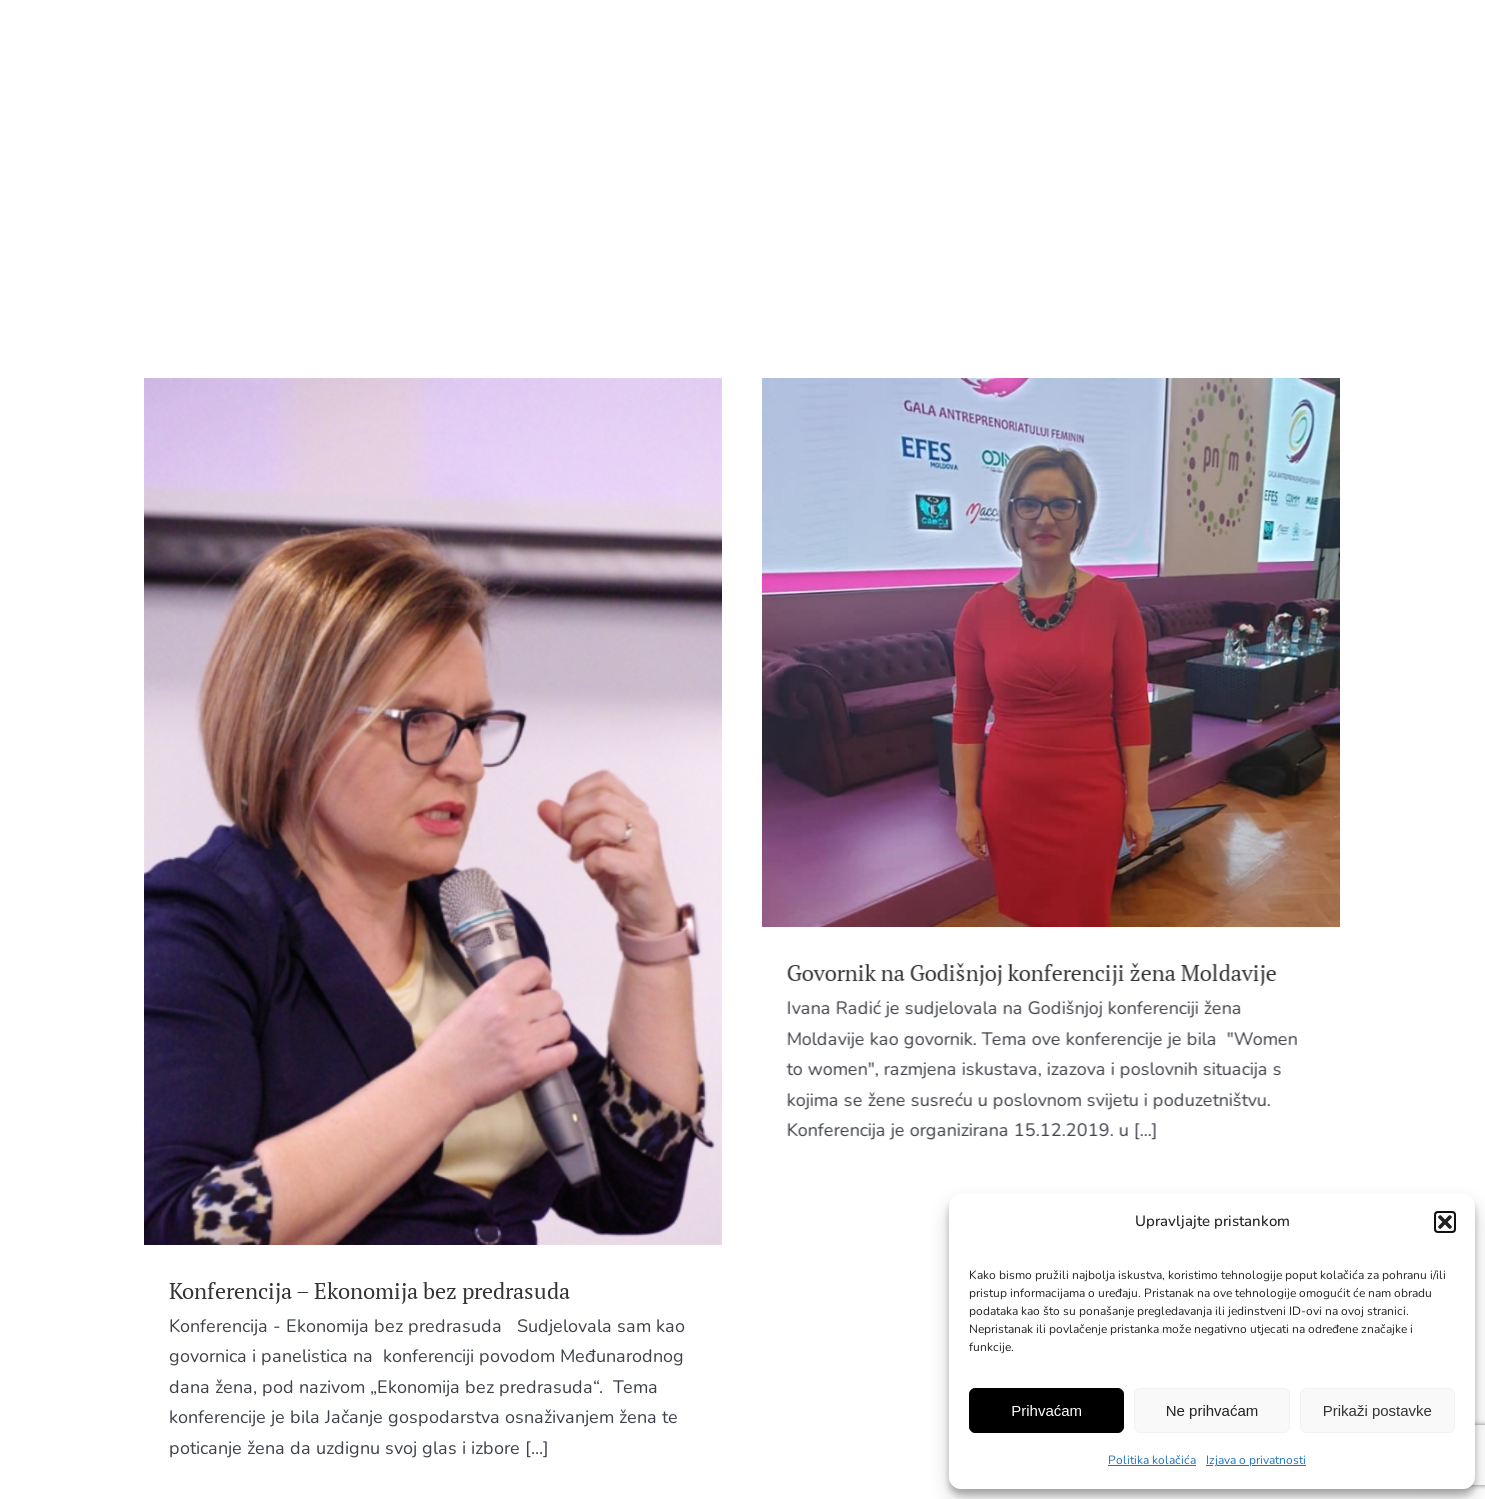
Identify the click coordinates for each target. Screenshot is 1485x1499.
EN (1295, 48)
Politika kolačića (1152, 1460)
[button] (1445, 1222)
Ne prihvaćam (1212, 1410)
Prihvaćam (1046, 1410)
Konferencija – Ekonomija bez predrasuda (369, 1290)
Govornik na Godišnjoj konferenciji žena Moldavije (960, 972)
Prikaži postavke (1377, 1410)
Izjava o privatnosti (1256, 1460)
